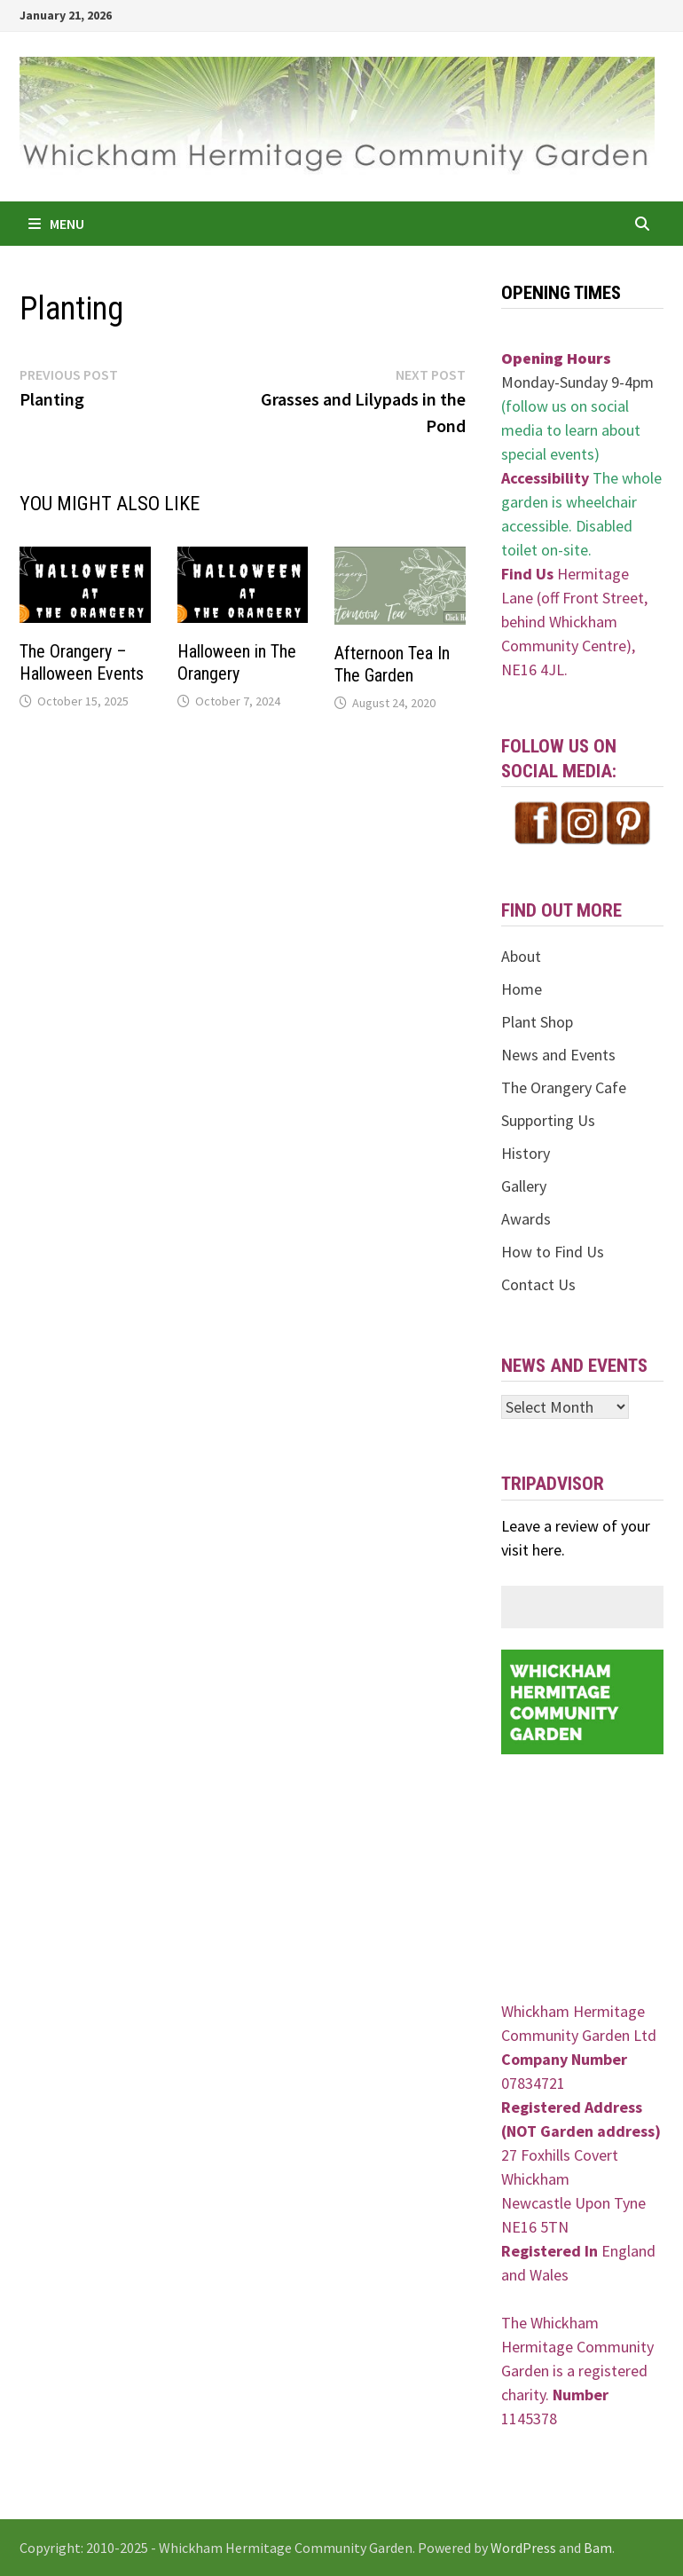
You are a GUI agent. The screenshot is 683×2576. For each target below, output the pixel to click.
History (525, 1153)
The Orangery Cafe (563, 1087)
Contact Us (538, 1284)
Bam (598, 2547)
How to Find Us (552, 1251)
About (521, 956)
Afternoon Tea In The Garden (392, 664)
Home (521, 989)
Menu (56, 223)
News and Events (558, 1054)
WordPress (523, 2547)
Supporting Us (548, 1120)
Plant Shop (537, 1022)
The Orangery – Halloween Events (82, 662)
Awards (526, 1219)
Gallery (523, 1186)
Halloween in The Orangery (236, 662)
